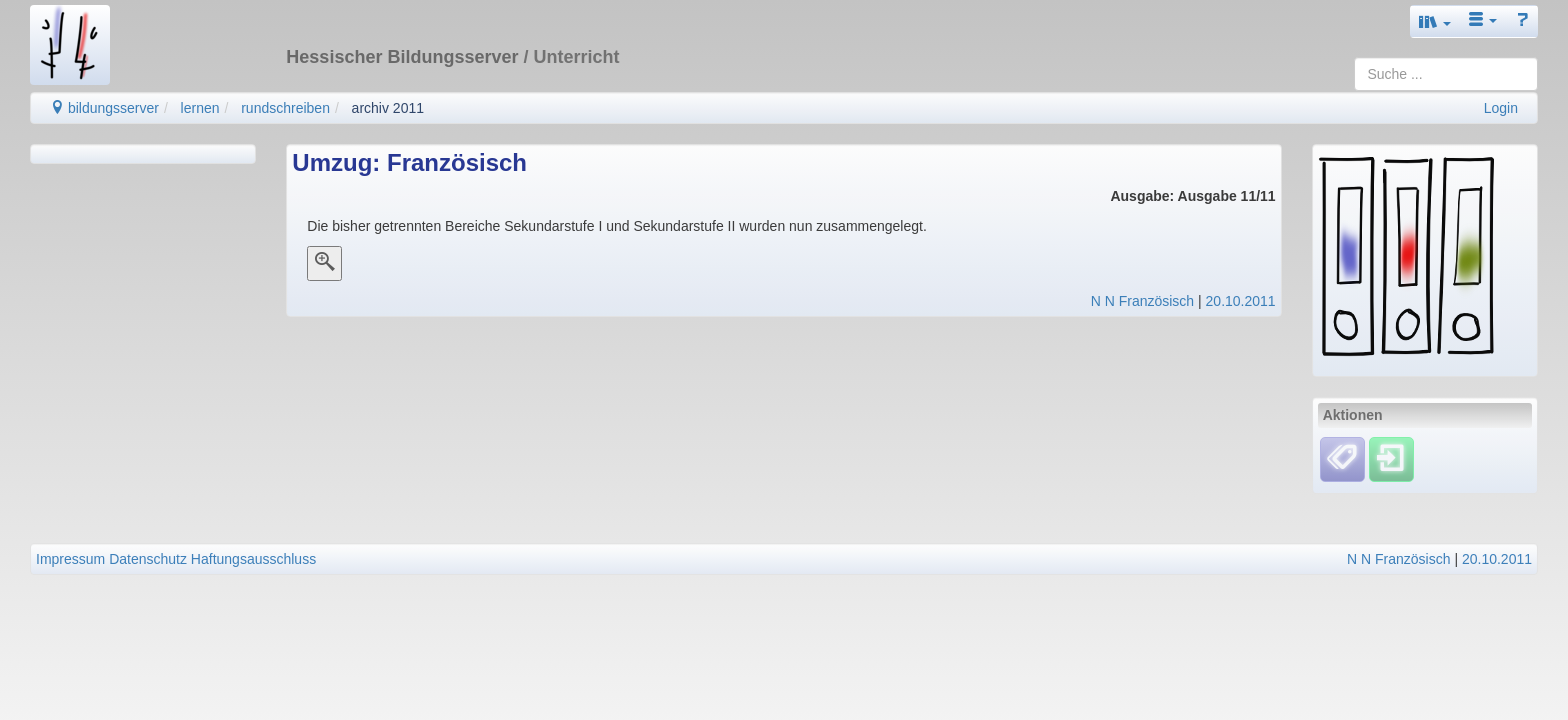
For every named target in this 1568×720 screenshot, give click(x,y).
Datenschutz (148, 559)
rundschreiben (285, 108)
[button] (1435, 21)
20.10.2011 (1241, 301)
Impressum (70, 559)
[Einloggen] (1391, 459)
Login (1501, 108)
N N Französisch (1142, 301)
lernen (200, 108)
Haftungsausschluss (253, 559)
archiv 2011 (388, 108)
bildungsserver (104, 108)
